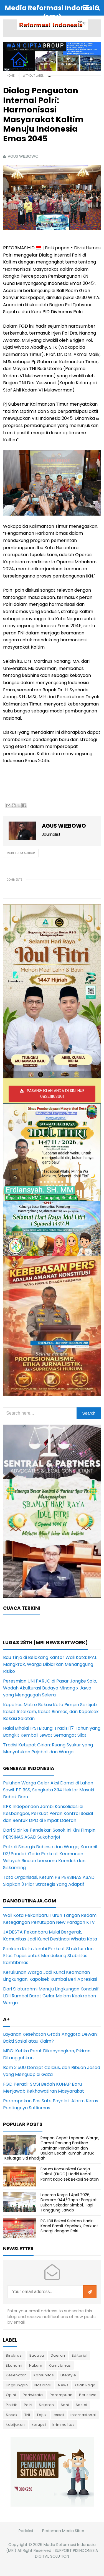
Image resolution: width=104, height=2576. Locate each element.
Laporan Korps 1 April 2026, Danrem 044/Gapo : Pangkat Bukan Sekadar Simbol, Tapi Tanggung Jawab (68, 2202)
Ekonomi (14, 2365)
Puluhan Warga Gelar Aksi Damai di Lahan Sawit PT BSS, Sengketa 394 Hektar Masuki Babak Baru (48, 1790)
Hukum (35, 2365)
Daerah (58, 2355)
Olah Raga (85, 2385)
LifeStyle (68, 2375)
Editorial (80, 2355)
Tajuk (42, 2414)
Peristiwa (88, 2394)
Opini (11, 2394)
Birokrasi (14, 2355)
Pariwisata (33, 2394)
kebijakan (15, 2424)
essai (59, 2414)
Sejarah (46, 2404)
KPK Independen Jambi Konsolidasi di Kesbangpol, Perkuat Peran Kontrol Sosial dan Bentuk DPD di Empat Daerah (48, 1813)
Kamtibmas (60, 2365)
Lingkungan (17, 2385)
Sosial (81, 2404)
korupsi (39, 2424)
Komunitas (44, 2375)
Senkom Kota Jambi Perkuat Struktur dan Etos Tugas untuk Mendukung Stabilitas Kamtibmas (48, 1955)
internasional (83, 2414)
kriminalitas (63, 2424)
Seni (65, 2404)
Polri (28, 2404)
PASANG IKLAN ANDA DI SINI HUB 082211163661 (56, 1093)
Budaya (36, 2355)
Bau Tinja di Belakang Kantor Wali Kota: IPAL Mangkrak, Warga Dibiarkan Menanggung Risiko (50, 1664)
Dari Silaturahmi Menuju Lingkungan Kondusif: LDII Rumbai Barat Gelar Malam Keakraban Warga (51, 1996)
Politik (11, 2404)
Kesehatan (16, 2375)
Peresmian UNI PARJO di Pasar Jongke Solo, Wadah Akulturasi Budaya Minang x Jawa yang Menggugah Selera (50, 1688)
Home (10, 76)
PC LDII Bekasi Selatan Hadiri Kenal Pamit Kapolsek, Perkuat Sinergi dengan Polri (69, 2226)
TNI (27, 2414)
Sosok (12, 2414)
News (63, 2385)
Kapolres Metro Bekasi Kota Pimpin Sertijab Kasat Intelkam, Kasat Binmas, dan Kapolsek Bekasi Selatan (51, 1711)
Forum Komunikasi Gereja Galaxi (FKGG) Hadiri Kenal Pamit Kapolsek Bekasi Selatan (69, 2174)
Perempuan (61, 2394)
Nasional (42, 2385)
